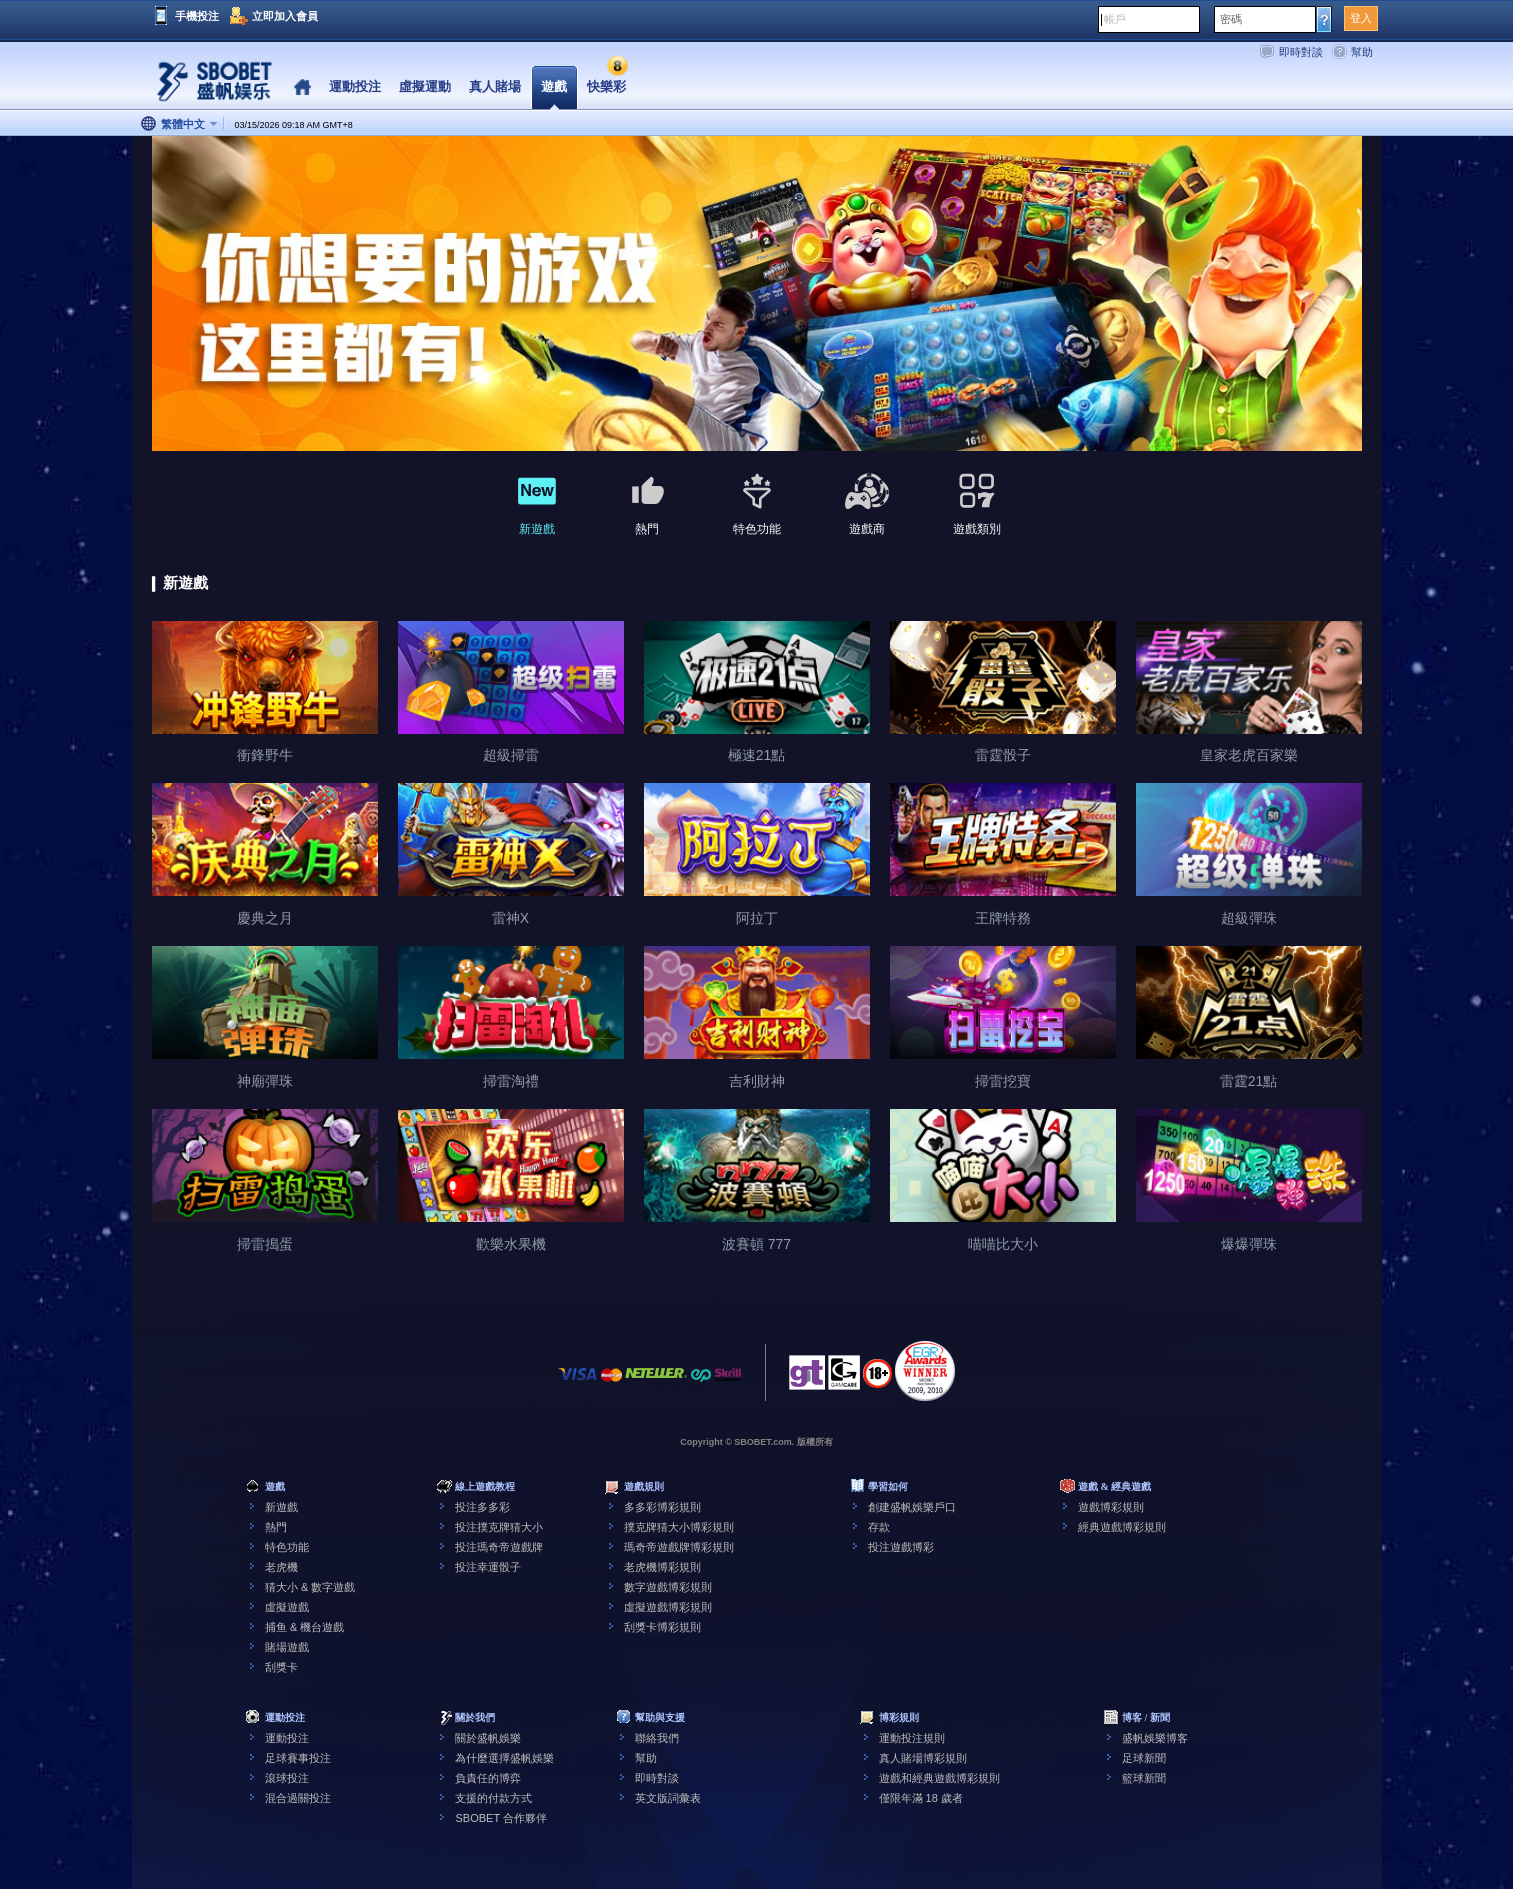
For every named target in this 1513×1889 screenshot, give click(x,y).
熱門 (276, 1527)
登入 (1361, 18)
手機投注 (197, 16)
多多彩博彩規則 (662, 1507)
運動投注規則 (912, 1738)
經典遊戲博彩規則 (1122, 1527)
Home (302, 87)
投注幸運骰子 (488, 1567)
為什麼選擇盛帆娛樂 (504, 1758)
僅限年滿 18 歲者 (921, 1798)
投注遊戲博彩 (901, 1547)
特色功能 (287, 1547)
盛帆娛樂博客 (1155, 1738)
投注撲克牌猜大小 (499, 1527)
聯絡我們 (657, 1738)
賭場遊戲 (287, 1647)
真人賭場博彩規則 (923, 1758)
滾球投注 (287, 1778)
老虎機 (281, 1567)
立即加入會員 (285, 16)
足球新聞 (1144, 1758)
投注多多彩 (482, 1507)
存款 (879, 1527)
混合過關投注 (298, 1798)
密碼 (1231, 19)
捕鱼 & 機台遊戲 (304, 1627)
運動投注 (287, 1738)
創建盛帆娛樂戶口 (912, 1507)
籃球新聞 (1144, 1778)
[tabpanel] (757, 294)
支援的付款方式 (493, 1798)
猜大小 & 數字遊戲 (310, 1587)
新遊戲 (281, 1507)
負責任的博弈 (488, 1778)
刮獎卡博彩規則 (662, 1627)
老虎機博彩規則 (662, 1567)
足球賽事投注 (298, 1758)
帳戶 (1115, 19)
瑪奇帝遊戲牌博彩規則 (679, 1547)
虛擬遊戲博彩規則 (668, 1607)
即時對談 (1301, 52)
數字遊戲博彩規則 (668, 1587)
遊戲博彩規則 (1111, 1507)
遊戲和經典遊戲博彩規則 (939, 1778)
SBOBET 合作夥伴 (500, 1818)
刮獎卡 (281, 1667)
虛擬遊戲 (287, 1607)
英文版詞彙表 (668, 1798)
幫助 (1362, 52)
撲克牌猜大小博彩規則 (679, 1527)
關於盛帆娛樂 (488, 1738)
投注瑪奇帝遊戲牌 (499, 1547)
